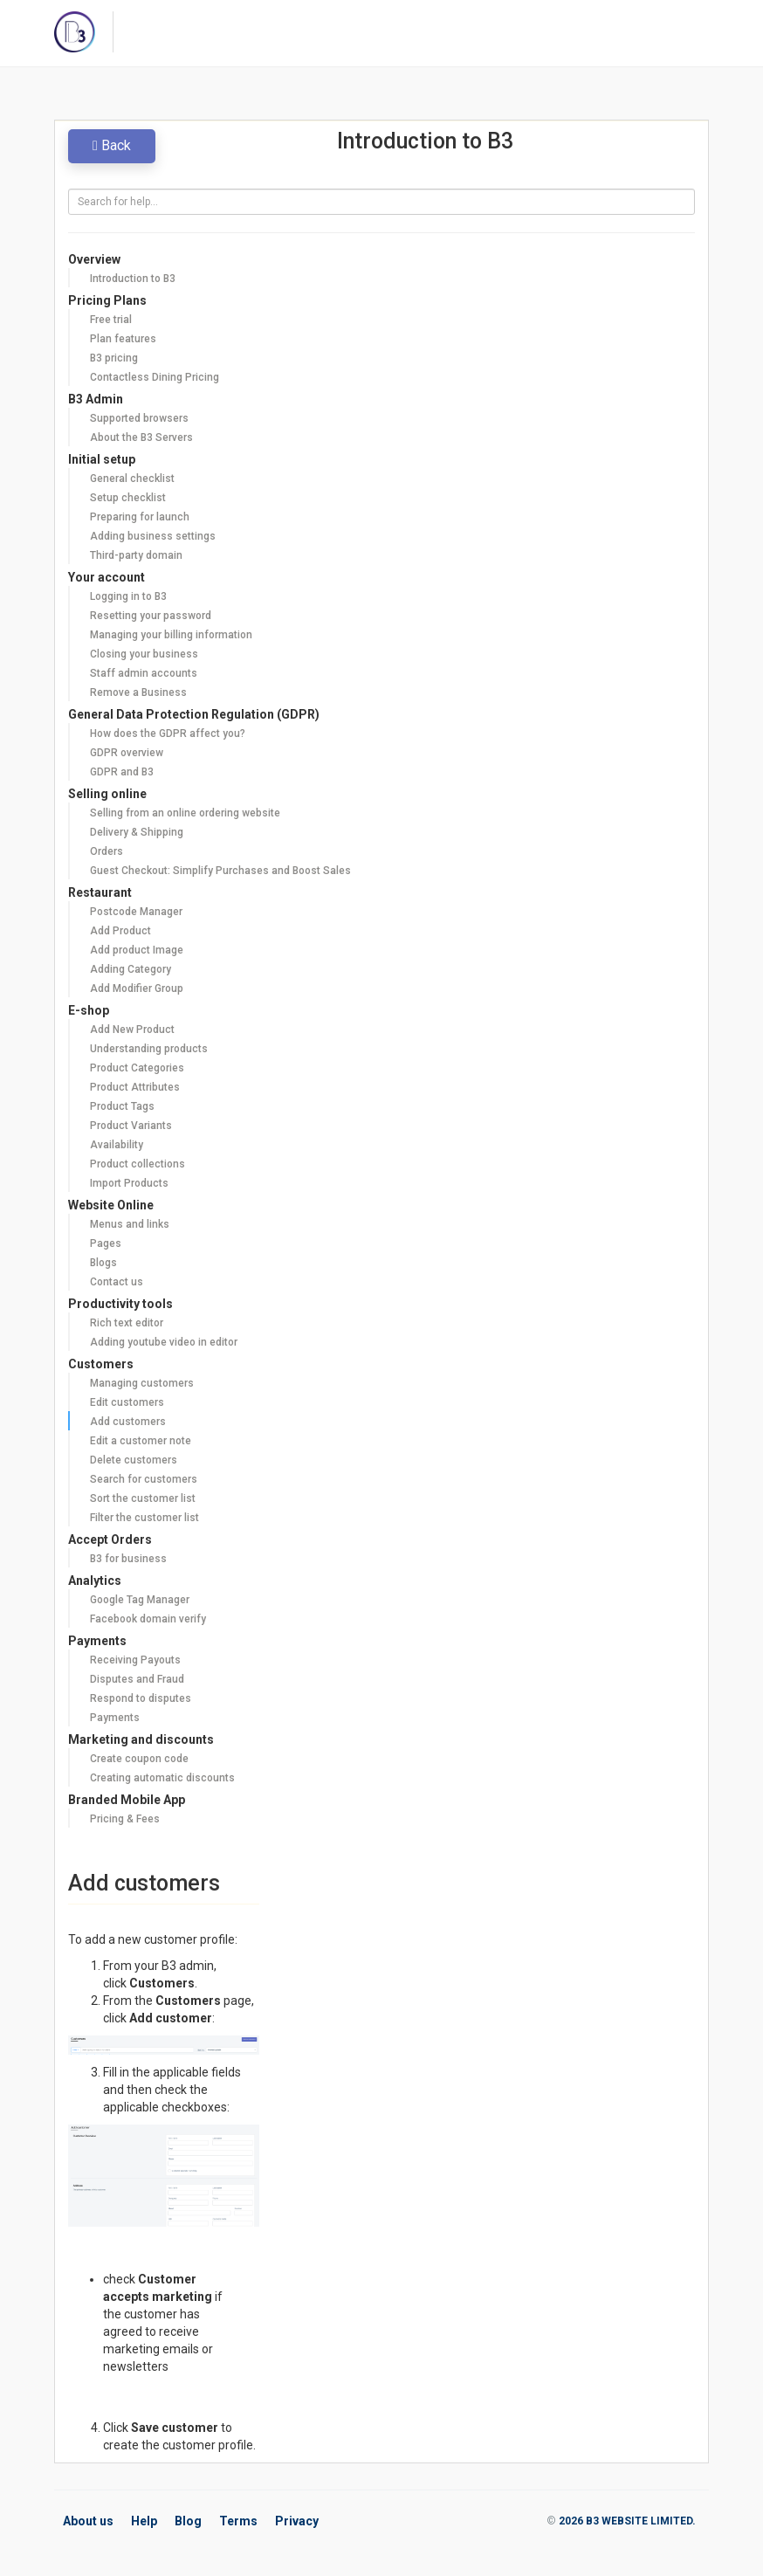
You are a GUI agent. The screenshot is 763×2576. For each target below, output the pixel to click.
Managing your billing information (171, 635)
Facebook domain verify (148, 1619)
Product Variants (131, 1125)
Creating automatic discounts (162, 1778)
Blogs (103, 1263)
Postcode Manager (136, 912)
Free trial (111, 319)
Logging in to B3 (128, 596)
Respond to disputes (140, 1698)
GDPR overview (126, 753)
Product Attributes (135, 1087)
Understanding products (149, 1049)
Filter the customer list (144, 1518)
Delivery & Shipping (136, 832)
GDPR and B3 (122, 772)
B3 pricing (114, 358)
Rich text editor (126, 1323)
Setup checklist (128, 498)
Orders (106, 851)
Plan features (123, 339)
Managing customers (142, 1383)
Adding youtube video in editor (163, 1342)
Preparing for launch (139, 517)
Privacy (297, 2521)
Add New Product (132, 1029)
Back (112, 145)
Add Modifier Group (136, 988)
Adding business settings (153, 536)
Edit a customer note (140, 1441)
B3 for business (128, 1559)
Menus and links (129, 1224)
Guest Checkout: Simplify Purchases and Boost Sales (220, 870)
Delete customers (133, 1460)
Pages (105, 1243)
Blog (188, 2521)
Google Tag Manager (139, 1600)
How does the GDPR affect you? (167, 733)
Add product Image (136, 950)
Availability (116, 1145)
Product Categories (137, 1068)
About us (88, 2521)
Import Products (129, 1183)
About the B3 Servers (141, 437)
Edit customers (127, 1402)
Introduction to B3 (132, 278)
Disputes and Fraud (137, 1679)
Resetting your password (150, 616)
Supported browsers (139, 418)
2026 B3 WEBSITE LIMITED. (627, 2521)
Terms (238, 2521)
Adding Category (130, 969)
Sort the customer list (143, 1498)
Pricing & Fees (125, 1819)
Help (144, 2521)
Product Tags (122, 1106)
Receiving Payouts (135, 1660)
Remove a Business (138, 692)
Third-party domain (136, 555)
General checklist (132, 478)
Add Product (120, 931)
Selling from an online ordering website (185, 813)
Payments (115, 1718)
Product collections (137, 1164)
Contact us (116, 1282)
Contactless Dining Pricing (154, 377)
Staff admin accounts (143, 673)
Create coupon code (139, 1759)
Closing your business (144, 654)
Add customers (128, 1421)
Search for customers (143, 1479)
